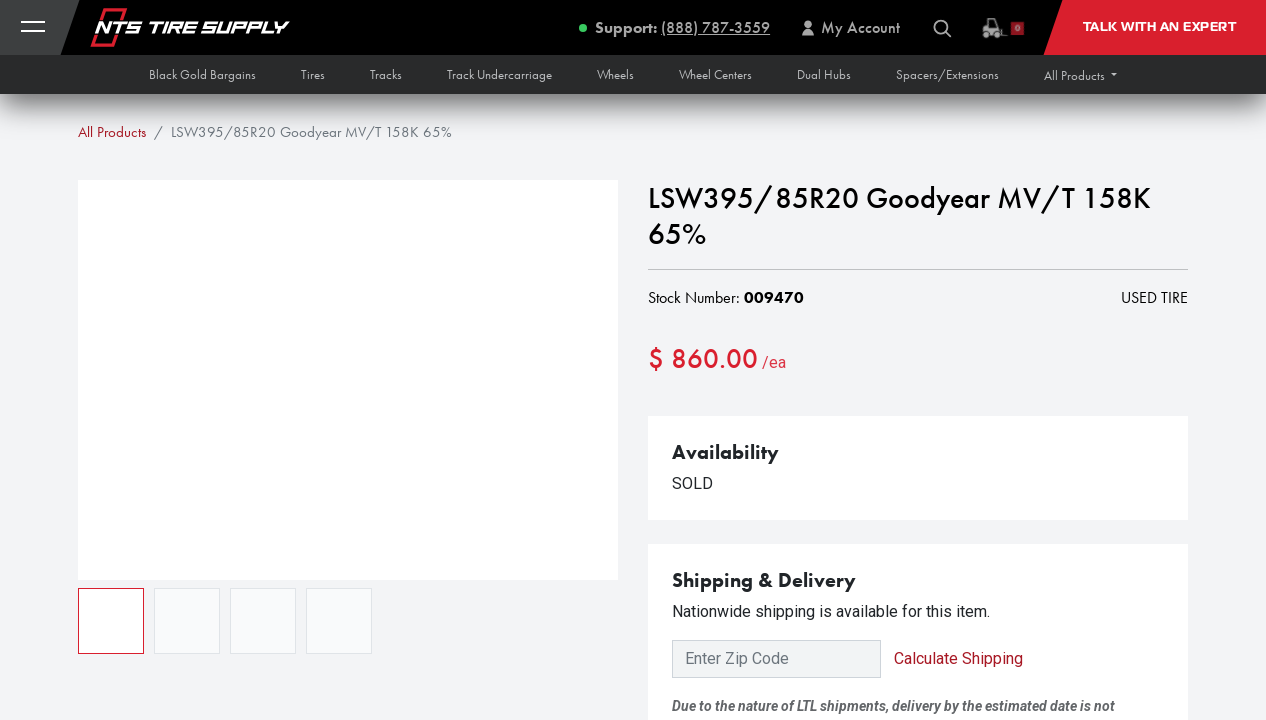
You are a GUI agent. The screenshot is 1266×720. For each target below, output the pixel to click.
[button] (1080, 75)
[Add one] (776, 424)
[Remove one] (673, 424)
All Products (112, 132)
